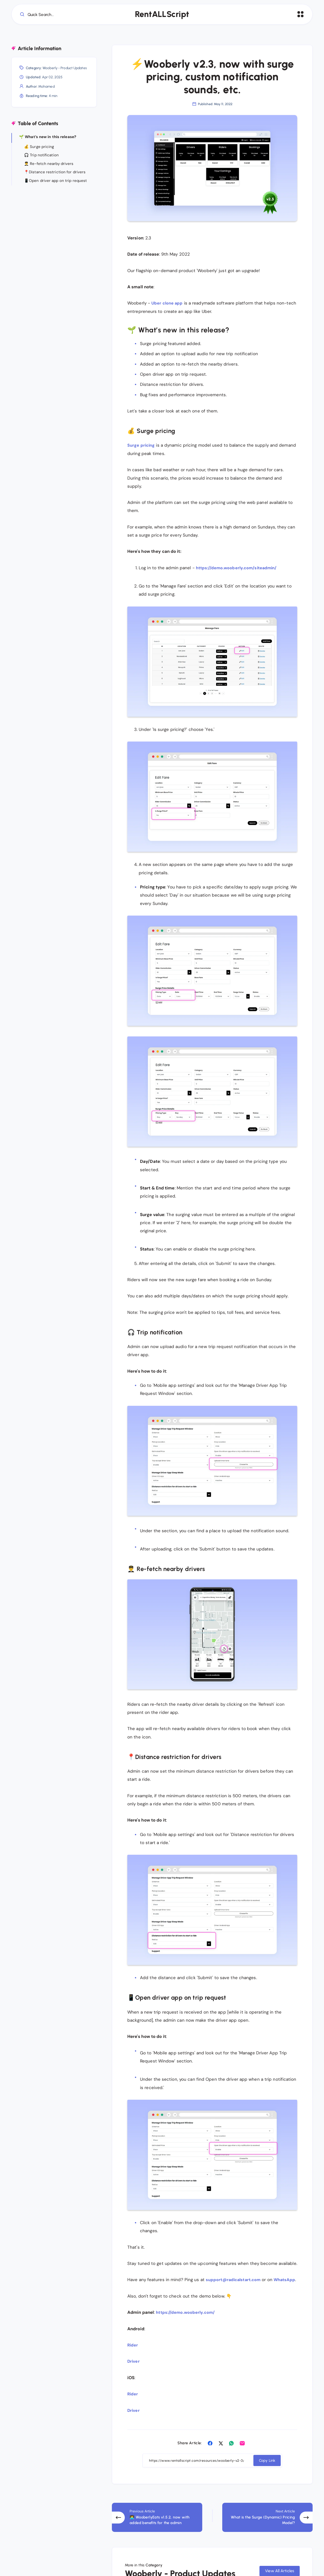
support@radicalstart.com (234, 2284)
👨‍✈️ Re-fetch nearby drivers (49, 168)
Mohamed (46, 91)
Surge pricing (141, 450)
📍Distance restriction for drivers (55, 176)
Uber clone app (167, 308)
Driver (133, 2374)
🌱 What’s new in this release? (47, 141)
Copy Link (266, 2472)
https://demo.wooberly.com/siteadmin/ (237, 572)
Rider (133, 2357)
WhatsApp (138, 2292)
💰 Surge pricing (39, 151)
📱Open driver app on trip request (55, 185)
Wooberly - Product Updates (65, 73)
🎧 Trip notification (41, 159)
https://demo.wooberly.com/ (186, 2325)
